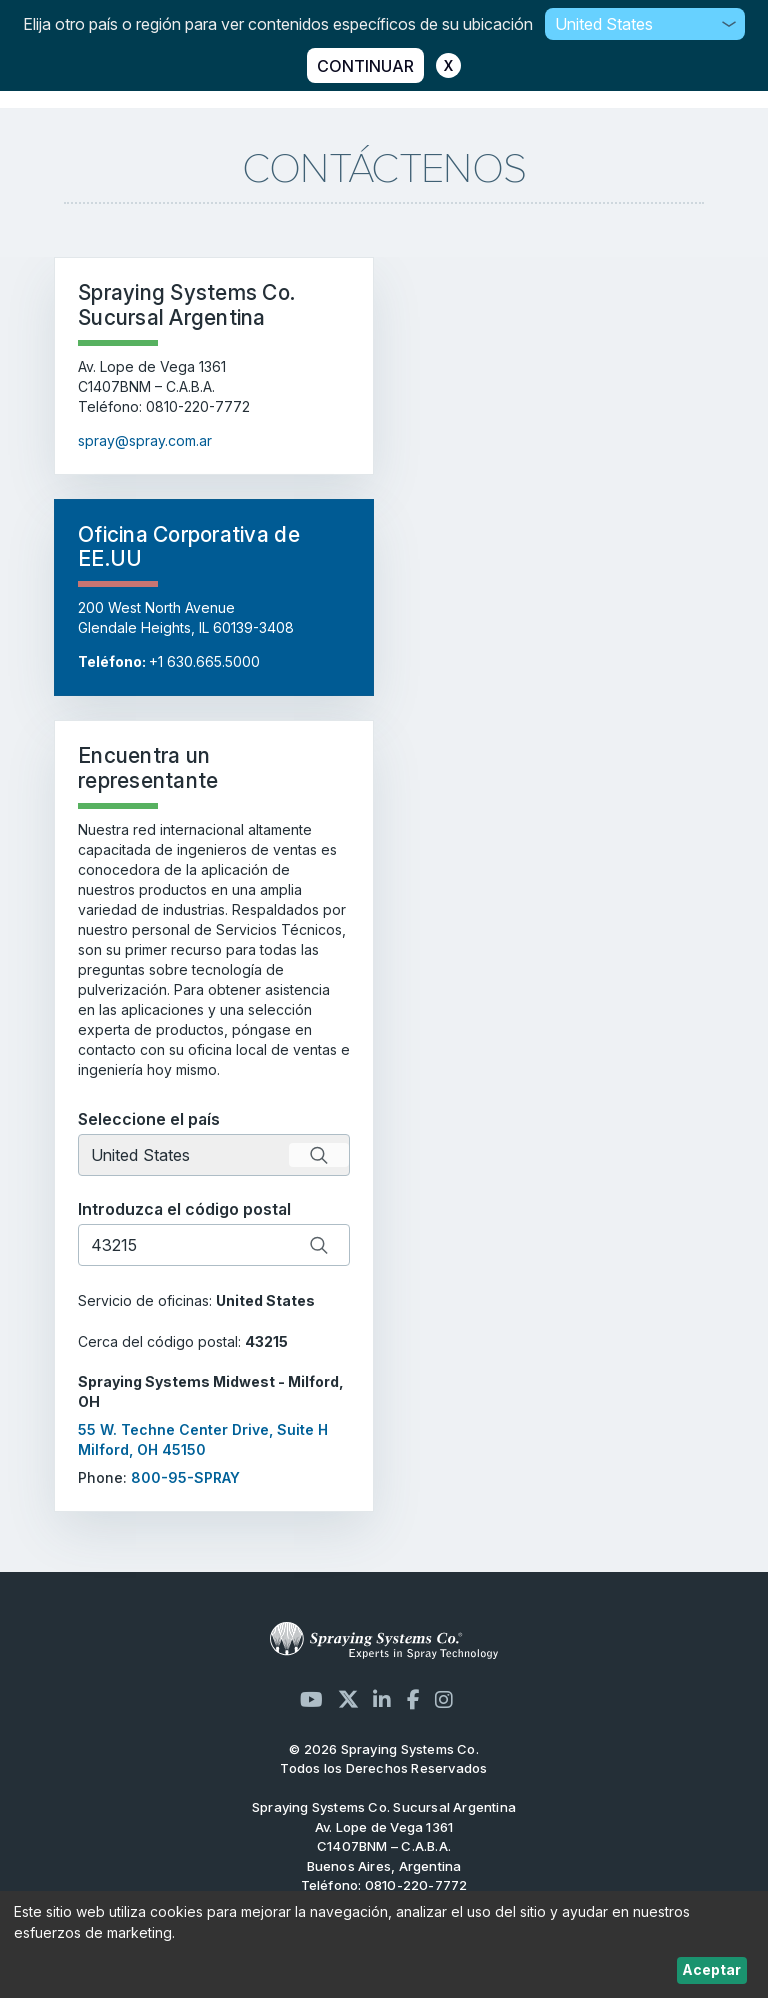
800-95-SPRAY (185, 1477)
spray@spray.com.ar (145, 440)
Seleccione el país (149, 1119)
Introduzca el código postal (184, 1209)
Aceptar (711, 1969)
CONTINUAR (365, 66)
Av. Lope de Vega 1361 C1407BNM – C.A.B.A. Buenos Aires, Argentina (384, 1846)
